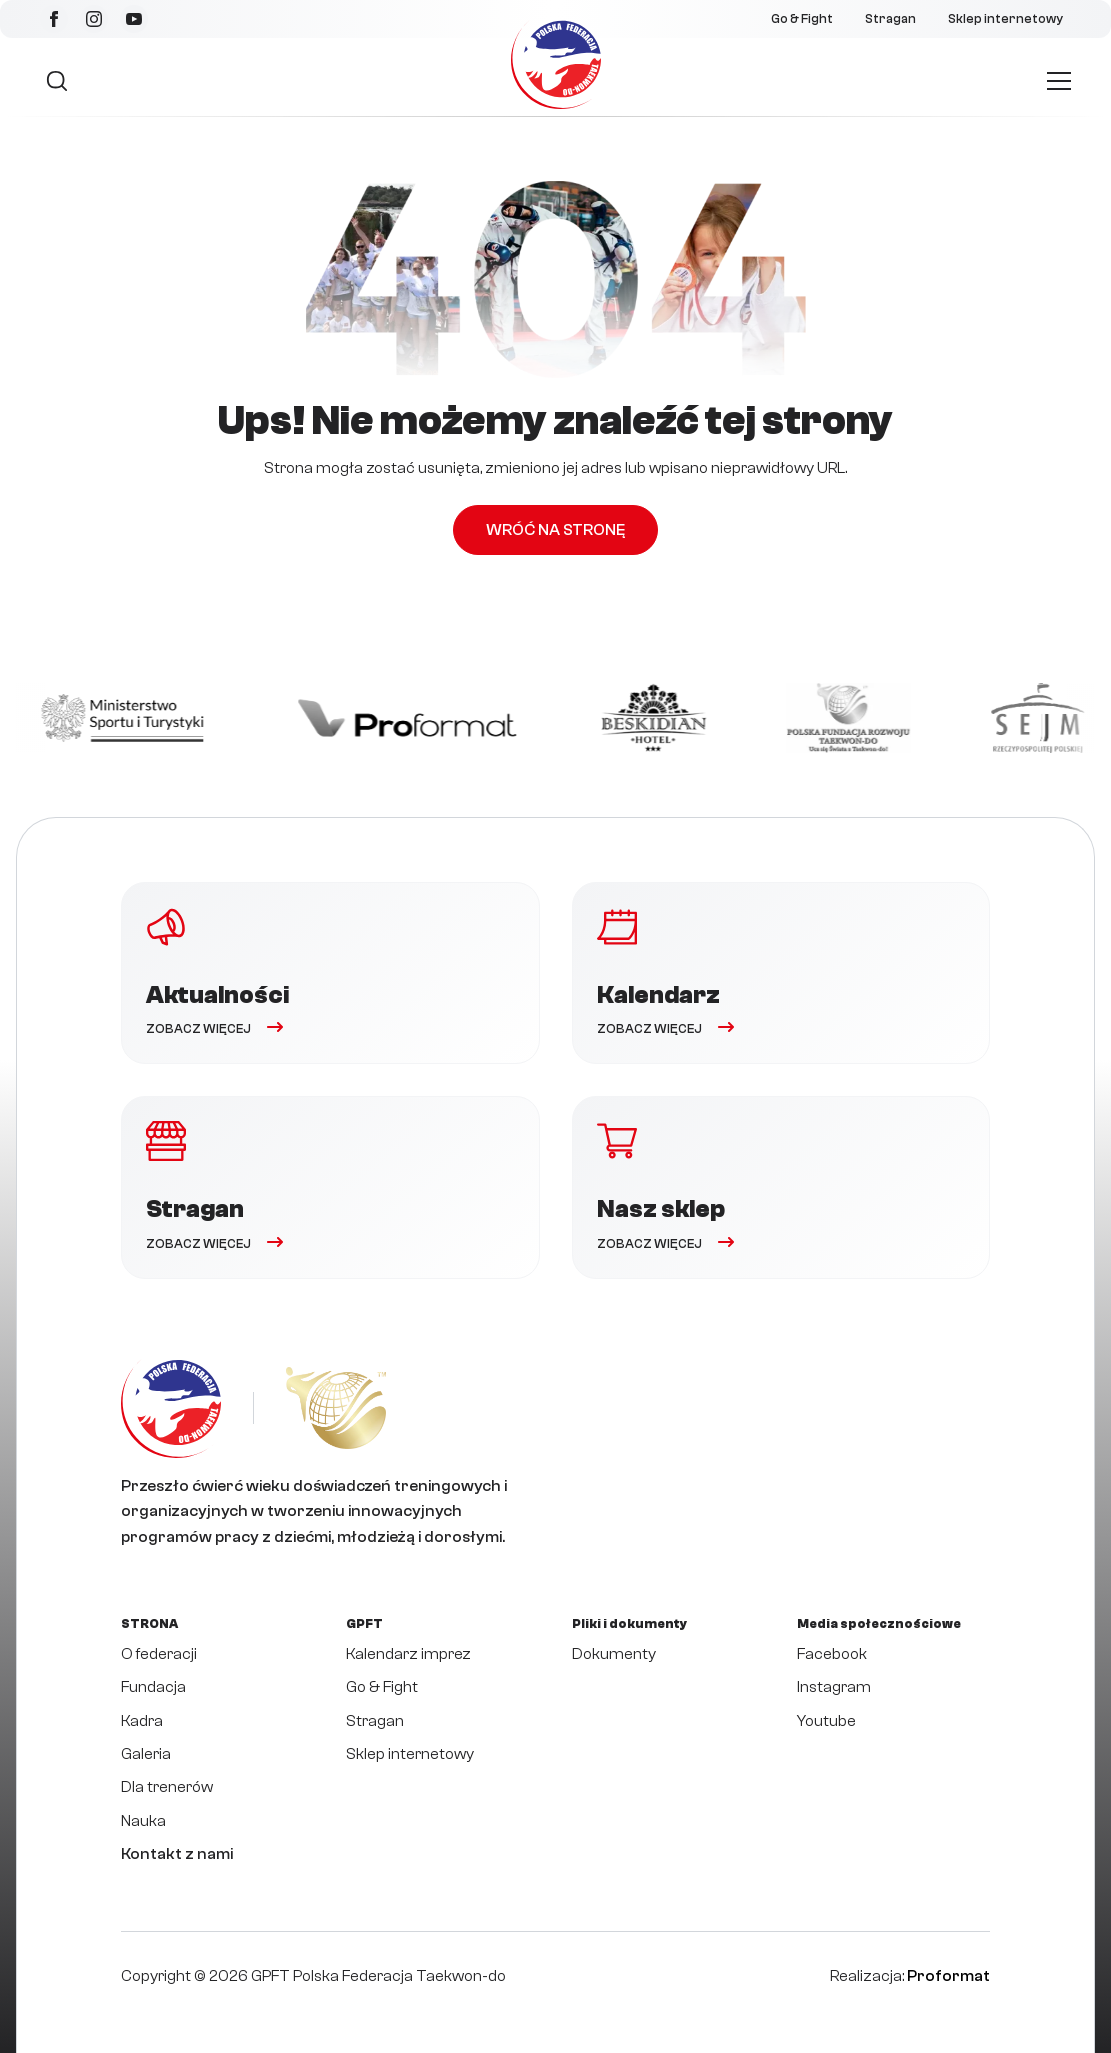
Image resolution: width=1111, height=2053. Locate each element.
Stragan (890, 19)
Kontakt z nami (177, 1854)
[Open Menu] (1059, 81)
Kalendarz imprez (408, 1654)
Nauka (143, 1821)
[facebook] (54, 19)
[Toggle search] (57, 81)
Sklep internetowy (1005, 19)
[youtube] (134, 19)
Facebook (832, 1654)
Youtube (826, 1721)
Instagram (834, 1687)
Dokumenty (614, 1654)
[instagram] (94, 19)
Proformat (948, 1976)
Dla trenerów (167, 1787)
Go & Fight (802, 19)
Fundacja (153, 1687)
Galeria (146, 1754)
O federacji (159, 1654)
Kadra (142, 1721)
